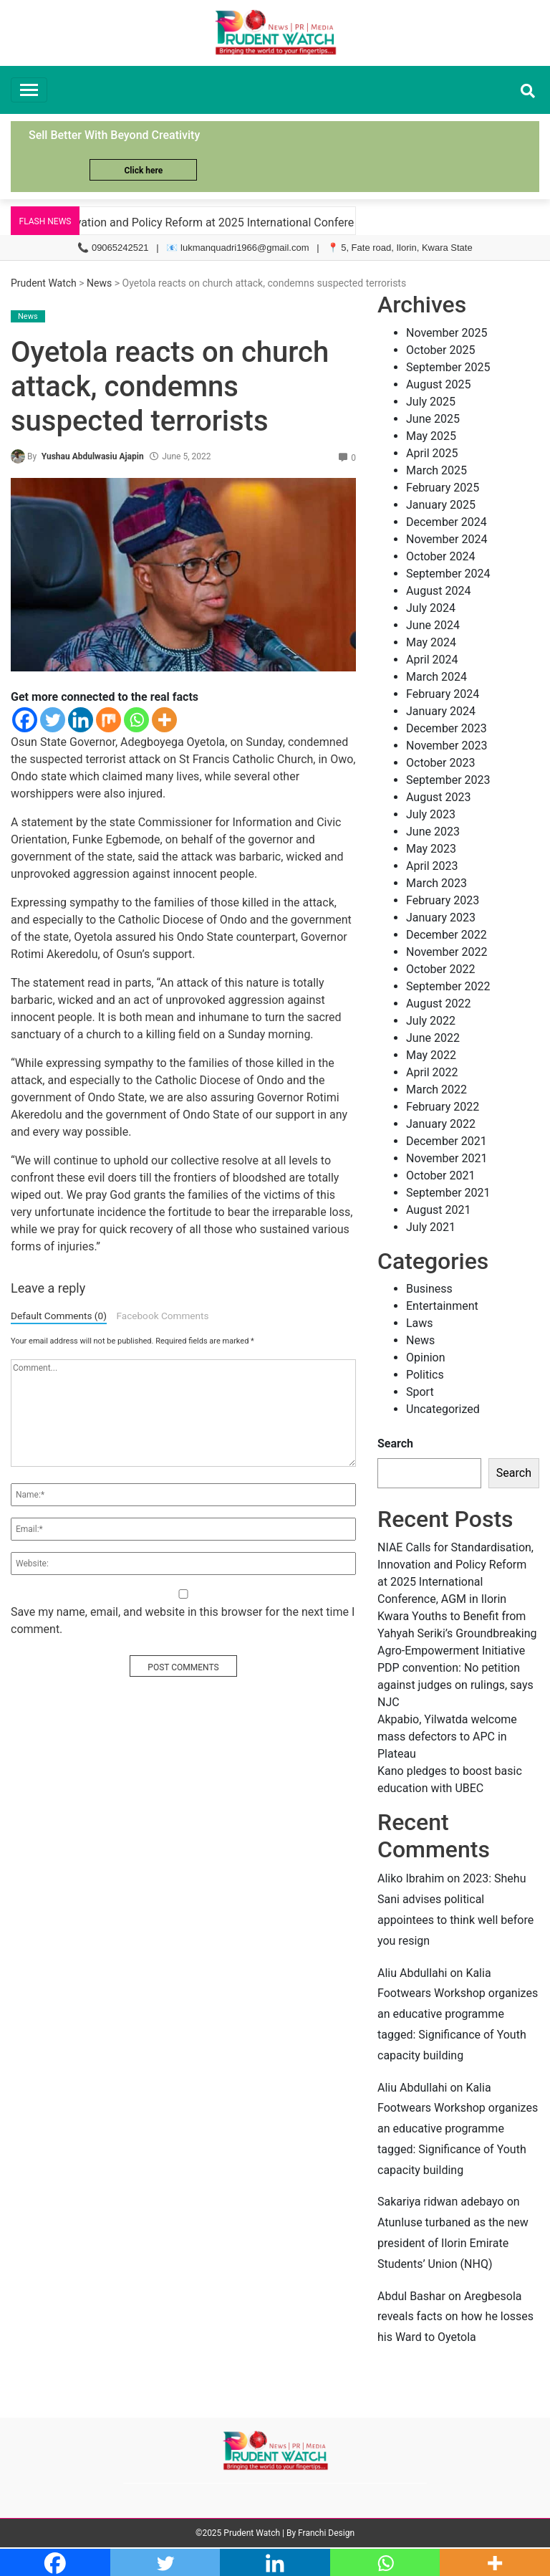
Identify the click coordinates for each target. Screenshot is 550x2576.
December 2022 (446, 935)
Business (429, 1289)
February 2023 (442, 900)
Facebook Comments (162, 1315)
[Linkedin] (80, 719)
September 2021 (448, 1193)
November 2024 (446, 539)
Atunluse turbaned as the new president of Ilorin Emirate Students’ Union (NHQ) (453, 2243)
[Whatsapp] (136, 719)
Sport (420, 1392)
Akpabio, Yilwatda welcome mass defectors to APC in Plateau (447, 1737)
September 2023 (448, 780)
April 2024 (432, 659)
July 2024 (430, 608)
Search (395, 1443)
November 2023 (446, 745)
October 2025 (440, 350)
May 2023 (431, 849)
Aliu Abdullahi (412, 1973)
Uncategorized (443, 1409)
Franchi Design (326, 2533)
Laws (419, 1323)
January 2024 (441, 711)
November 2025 (446, 333)
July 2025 (430, 401)
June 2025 (433, 419)
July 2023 (430, 814)
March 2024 (436, 677)
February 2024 (442, 694)
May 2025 (431, 436)
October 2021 (440, 1175)
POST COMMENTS (183, 1667)
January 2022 (441, 1124)
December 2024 (446, 522)
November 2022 (446, 952)
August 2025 (438, 384)
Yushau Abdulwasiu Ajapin (93, 456)
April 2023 (432, 866)
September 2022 (448, 986)
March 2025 (436, 470)
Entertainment (442, 1306)
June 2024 (433, 625)
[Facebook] (24, 719)
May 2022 (431, 1055)
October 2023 (440, 763)
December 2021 (446, 1141)
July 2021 (430, 1227)
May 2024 (431, 642)
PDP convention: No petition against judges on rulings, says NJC (455, 1685)
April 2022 (432, 1072)
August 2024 (438, 591)
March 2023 (436, 883)
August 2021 (438, 1210)
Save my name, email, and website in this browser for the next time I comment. (182, 1620)
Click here (143, 171)
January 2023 (441, 917)
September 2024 (448, 573)
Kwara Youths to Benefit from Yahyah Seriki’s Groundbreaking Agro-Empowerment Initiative (457, 1633)
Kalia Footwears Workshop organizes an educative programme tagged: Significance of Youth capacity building (457, 2014)
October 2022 (440, 969)
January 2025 (441, 505)
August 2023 (438, 797)
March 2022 (436, 1089)
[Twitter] (52, 719)
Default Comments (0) (59, 1315)
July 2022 (430, 1021)
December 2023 (446, 728)
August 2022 (438, 1003)
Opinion (425, 1357)
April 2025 (432, 453)
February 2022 (442, 1107)
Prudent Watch (44, 283)
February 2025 (442, 487)
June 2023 (433, 831)
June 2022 (433, 1038)
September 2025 (448, 367)
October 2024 (440, 556)
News (99, 283)
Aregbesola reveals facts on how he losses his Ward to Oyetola (455, 2317)
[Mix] (108, 719)
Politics (425, 1375)
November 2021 (446, 1158)
